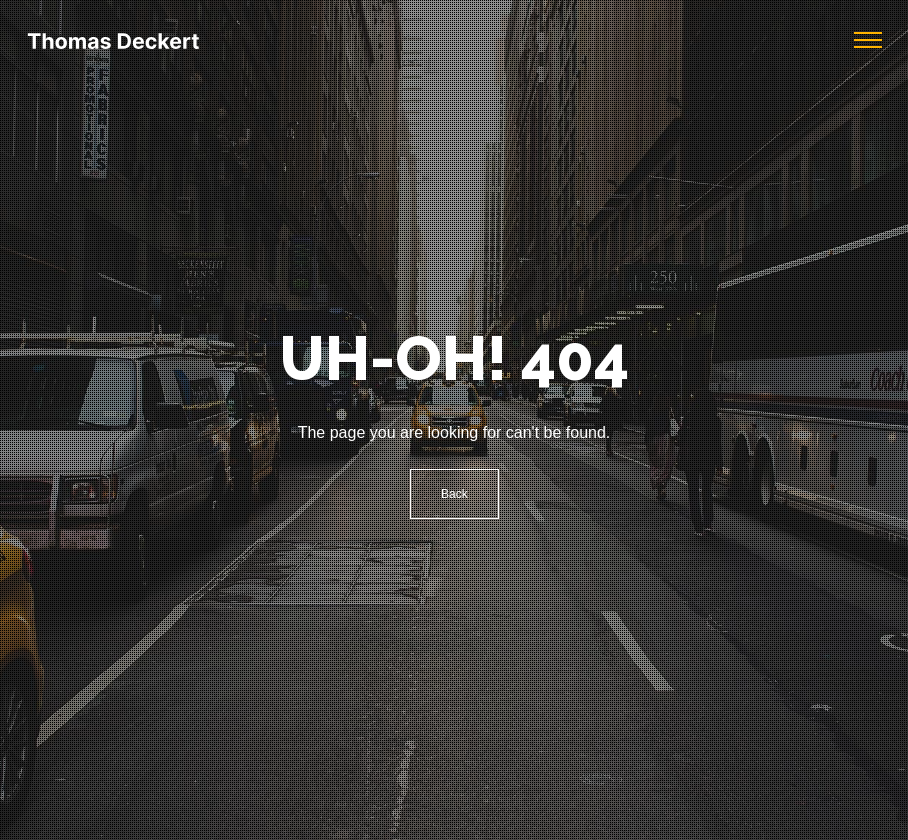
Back (454, 494)
